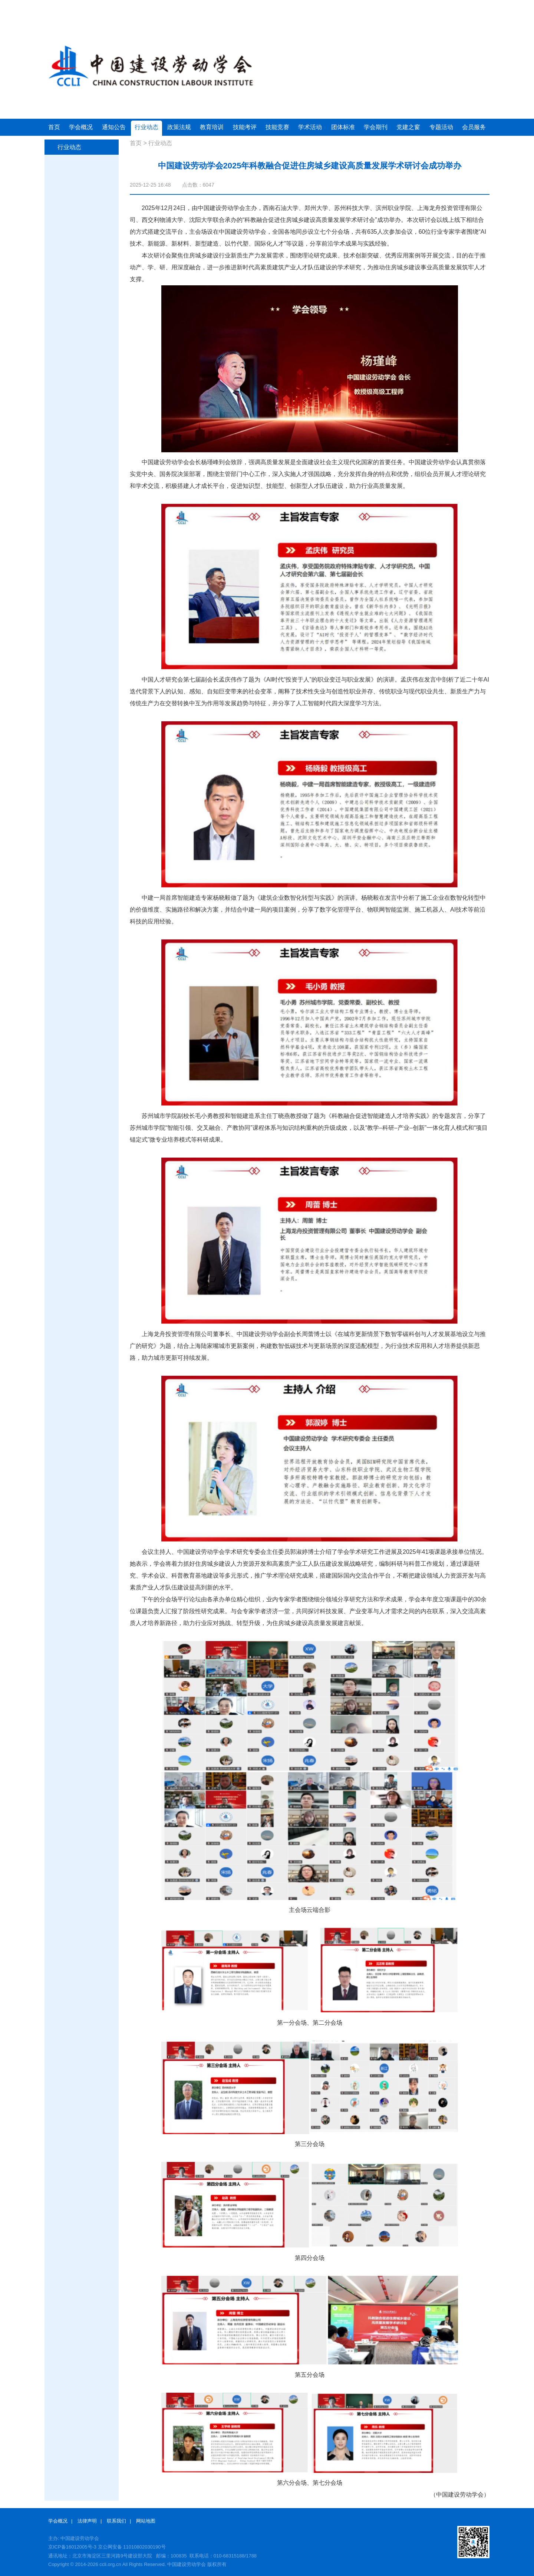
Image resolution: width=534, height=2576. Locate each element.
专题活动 (441, 127)
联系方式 (477, 7)
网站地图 (145, 2521)
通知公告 (114, 127)
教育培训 (212, 127)
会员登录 (419, 7)
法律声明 (87, 2521)
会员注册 (448, 7)
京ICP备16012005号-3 (72, 2547)
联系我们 (116, 2521)
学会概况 (81, 127)
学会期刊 (376, 127)
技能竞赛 (277, 127)
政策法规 (179, 127)
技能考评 (245, 127)
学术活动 (310, 127)
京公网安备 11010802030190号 (132, 2547)
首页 (54, 127)
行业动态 (146, 127)
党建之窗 (408, 127)
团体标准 (343, 127)
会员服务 (474, 127)
